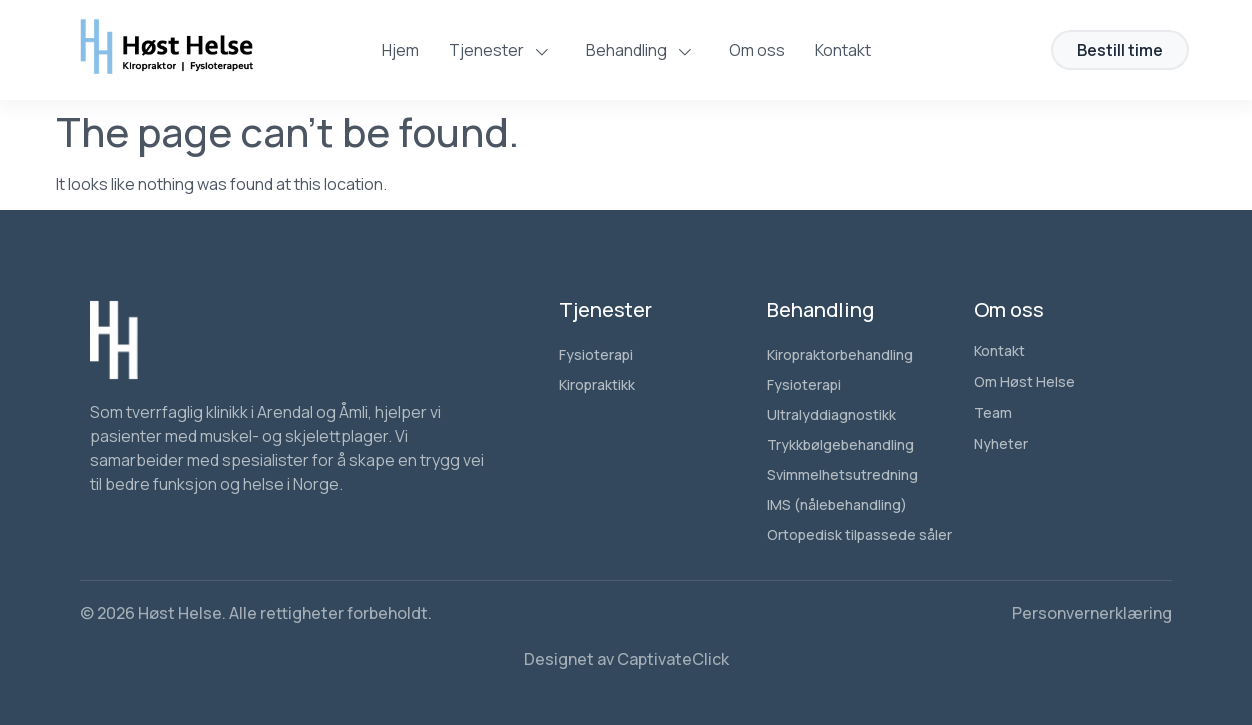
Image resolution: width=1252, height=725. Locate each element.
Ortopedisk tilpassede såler (859, 534)
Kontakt (843, 50)
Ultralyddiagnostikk (831, 414)
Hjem (400, 50)
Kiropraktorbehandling (840, 354)
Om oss (757, 50)
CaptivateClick (673, 659)
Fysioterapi (596, 354)
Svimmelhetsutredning (842, 474)
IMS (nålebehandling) (837, 504)
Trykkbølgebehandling (840, 444)
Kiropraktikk (597, 384)
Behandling (642, 50)
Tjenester (502, 50)
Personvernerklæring (1092, 613)
